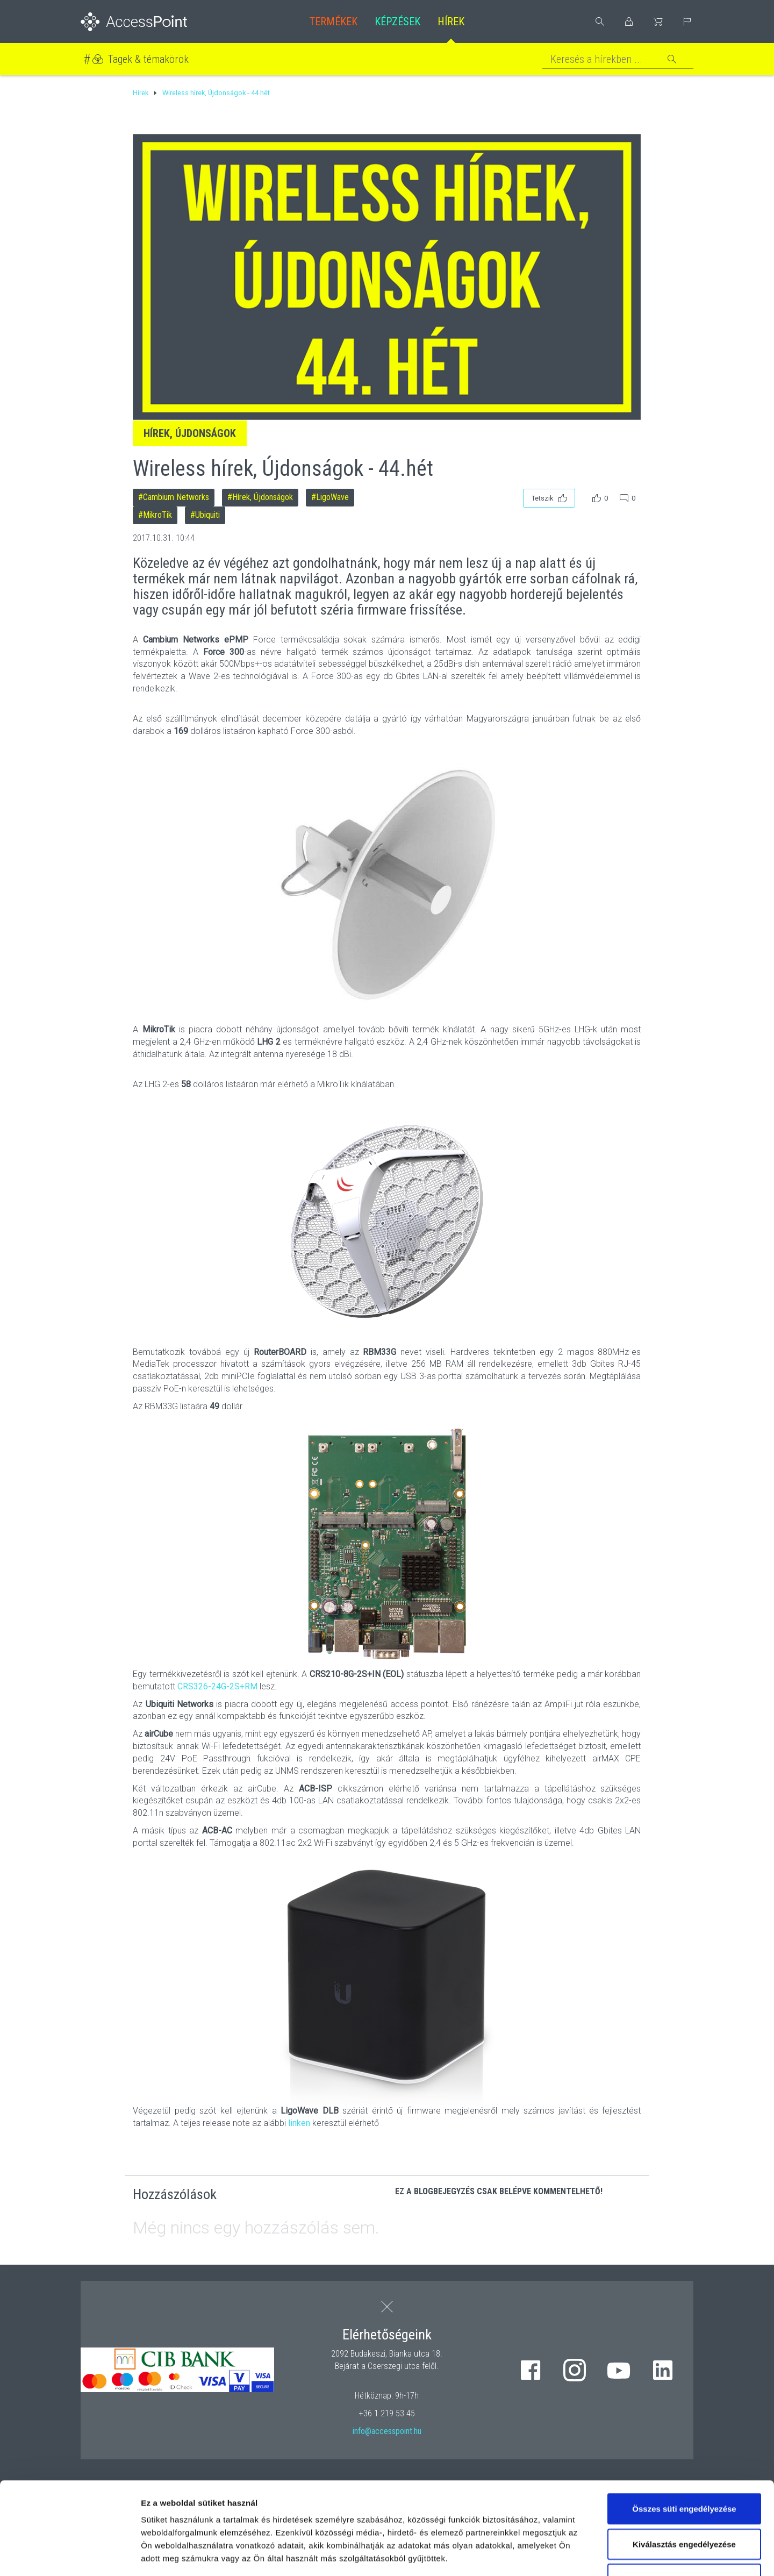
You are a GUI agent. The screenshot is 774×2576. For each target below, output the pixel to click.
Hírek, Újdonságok (190, 433)
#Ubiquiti (205, 515)
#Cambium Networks (173, 497)
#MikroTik (155, 515)
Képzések (397, 21)
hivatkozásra (329, 2497)
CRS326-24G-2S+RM (217, 1686)
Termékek (333, 21)
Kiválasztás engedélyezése (684, 2457)
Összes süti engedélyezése (684, 2422)
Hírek (451, 21)
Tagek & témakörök (148, 59)
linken (299, 2123)
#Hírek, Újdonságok (260, 497)
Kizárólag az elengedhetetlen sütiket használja (684, 2499)
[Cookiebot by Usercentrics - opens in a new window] (70, 2555)
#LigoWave (330, 497)
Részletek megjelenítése (611, 2554)
